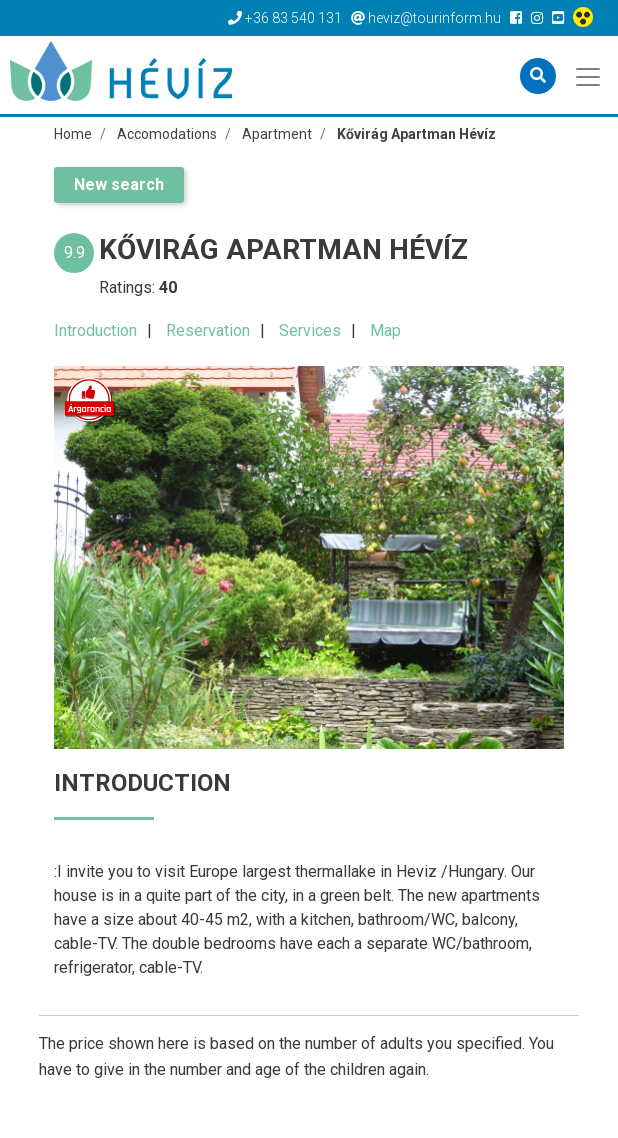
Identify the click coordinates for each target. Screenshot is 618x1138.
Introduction (95, 330)
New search (119, 184)
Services (310, 330)
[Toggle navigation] (589, 75)
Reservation (208, 330)
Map (385, 330)
